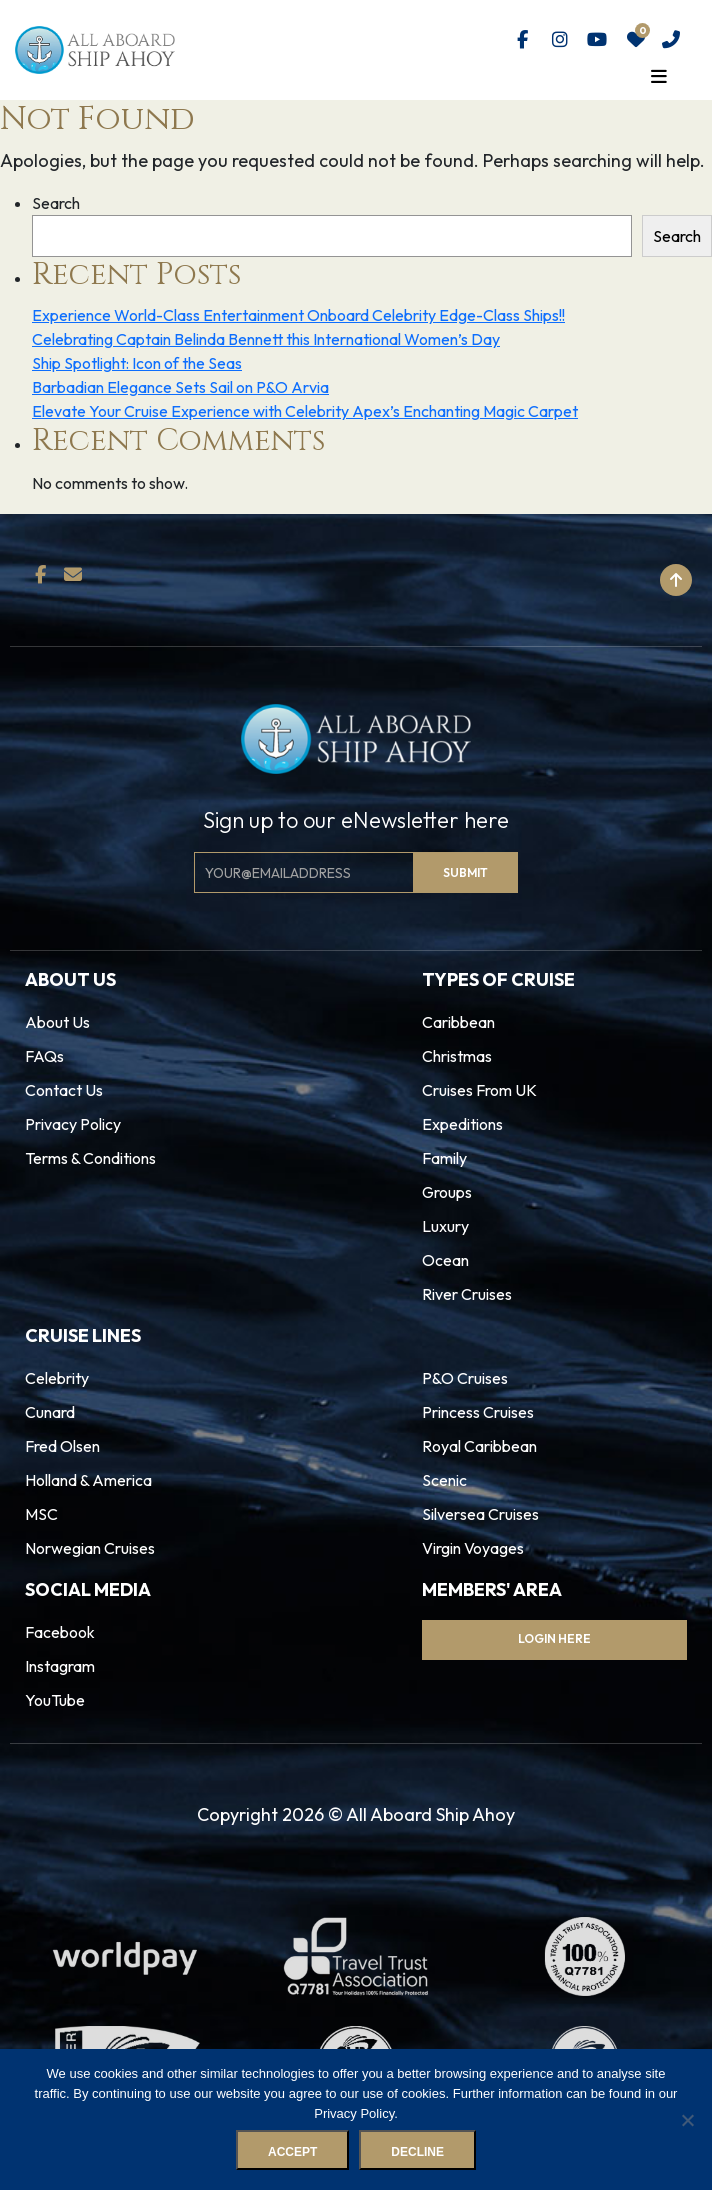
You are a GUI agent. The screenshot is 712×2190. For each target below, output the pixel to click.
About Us (57, 1022)
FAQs (44, 1056)
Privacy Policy (73, 1124)
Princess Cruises (478, 1412)
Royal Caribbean (479, 1446)
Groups (447, 1192)
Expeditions (462, 1124)
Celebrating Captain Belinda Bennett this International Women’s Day (266, 339)
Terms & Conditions (90, 1158)
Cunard (50, 1412)
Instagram (60, 1666)
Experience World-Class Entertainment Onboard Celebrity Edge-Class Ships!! (298, 315)
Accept (292, 2152)
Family (444, 1158)
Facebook (60, 1632)
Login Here (554, 1638)
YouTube (55, 1700)
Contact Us (64, 1090)
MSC (41, 1514)
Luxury (445, 1226)
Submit (465, 872)
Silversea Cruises (480, 1514)
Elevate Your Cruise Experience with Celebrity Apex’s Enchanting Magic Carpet (305, 411)
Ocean (445, 1260)
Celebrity (57, 1378)
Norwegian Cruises (90, 1548)
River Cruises (467, 1294)
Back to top (613, 580)
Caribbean (458, 1022)
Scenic (444, 1480)
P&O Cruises (465, 1378)
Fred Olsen (62, 1446)
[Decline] (687, 2120)
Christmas (457, 1056)
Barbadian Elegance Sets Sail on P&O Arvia (180, 387)
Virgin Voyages (473, 1548)
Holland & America (88, 1480)
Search (56, 203)
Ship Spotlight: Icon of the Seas (137, 363)
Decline (417, 2152)
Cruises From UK (479, 1090)
